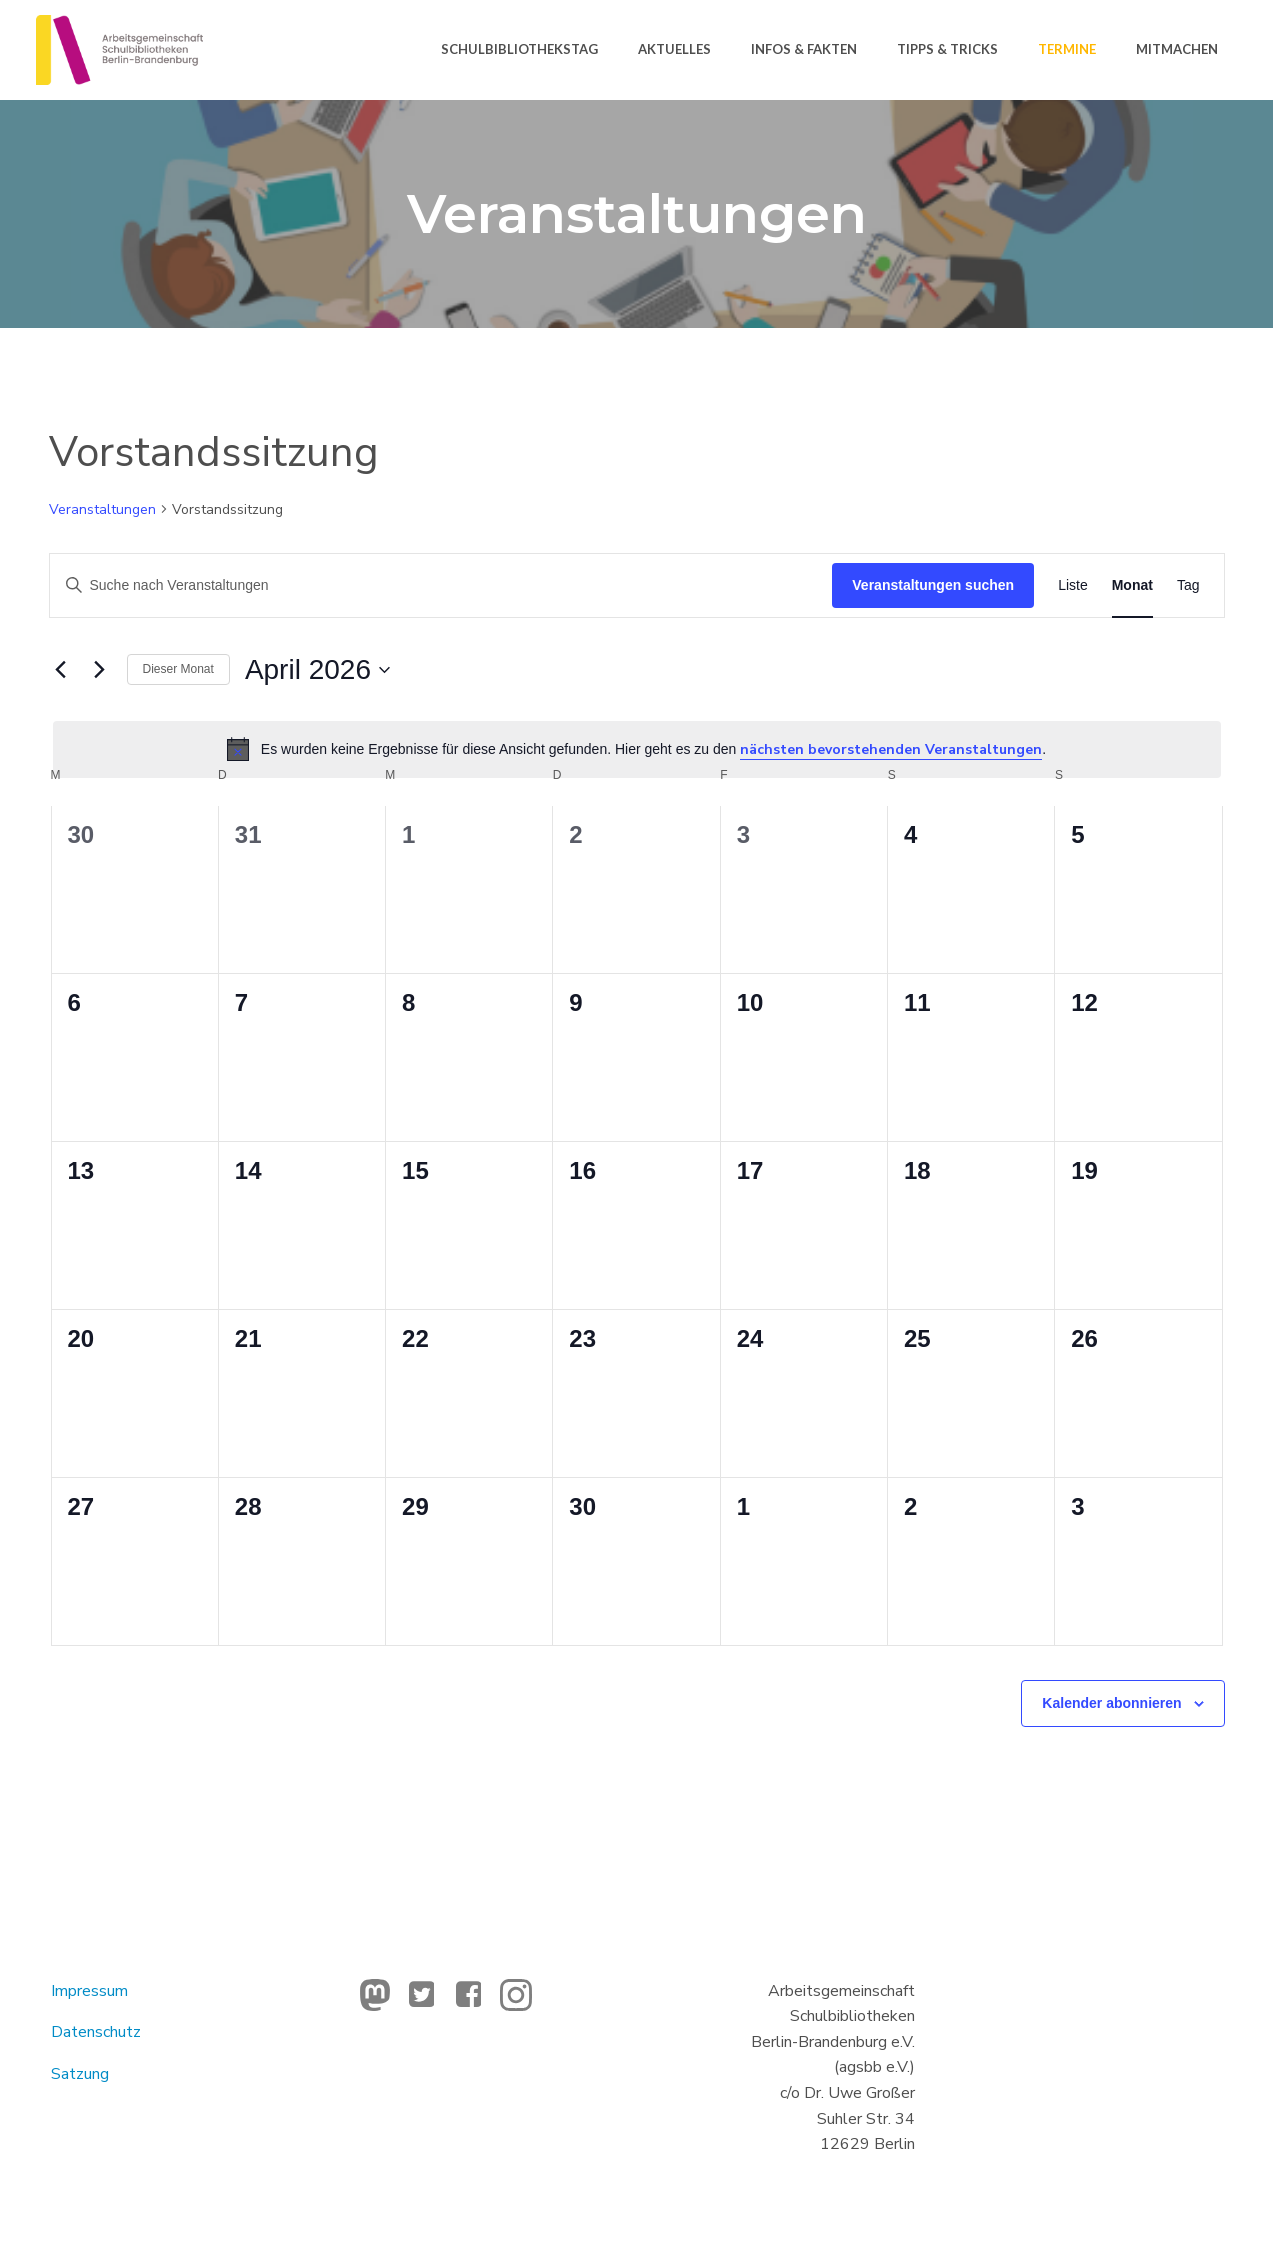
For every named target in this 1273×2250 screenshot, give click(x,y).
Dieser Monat (178, 669)
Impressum (89, 1991)
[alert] (637, 749)
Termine (1067, 49)
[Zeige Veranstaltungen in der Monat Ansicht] (1132, 585)
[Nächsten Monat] (100, 670)
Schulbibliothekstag (519, 49)
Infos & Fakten (804, 49)
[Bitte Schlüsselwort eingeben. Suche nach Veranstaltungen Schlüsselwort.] (441, 585)
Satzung (80, 2074)
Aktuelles (674, 49)
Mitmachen (1177, 49)
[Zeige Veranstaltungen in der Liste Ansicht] (1073, 585)
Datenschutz (96, 2032)
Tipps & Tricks (947, 49)
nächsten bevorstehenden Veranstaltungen (891, 749)
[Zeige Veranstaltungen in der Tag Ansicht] (1188, 585)
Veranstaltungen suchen (933, 585)
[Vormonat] (61, 670)
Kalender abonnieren (1111, 1703)
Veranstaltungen (102, 509)
